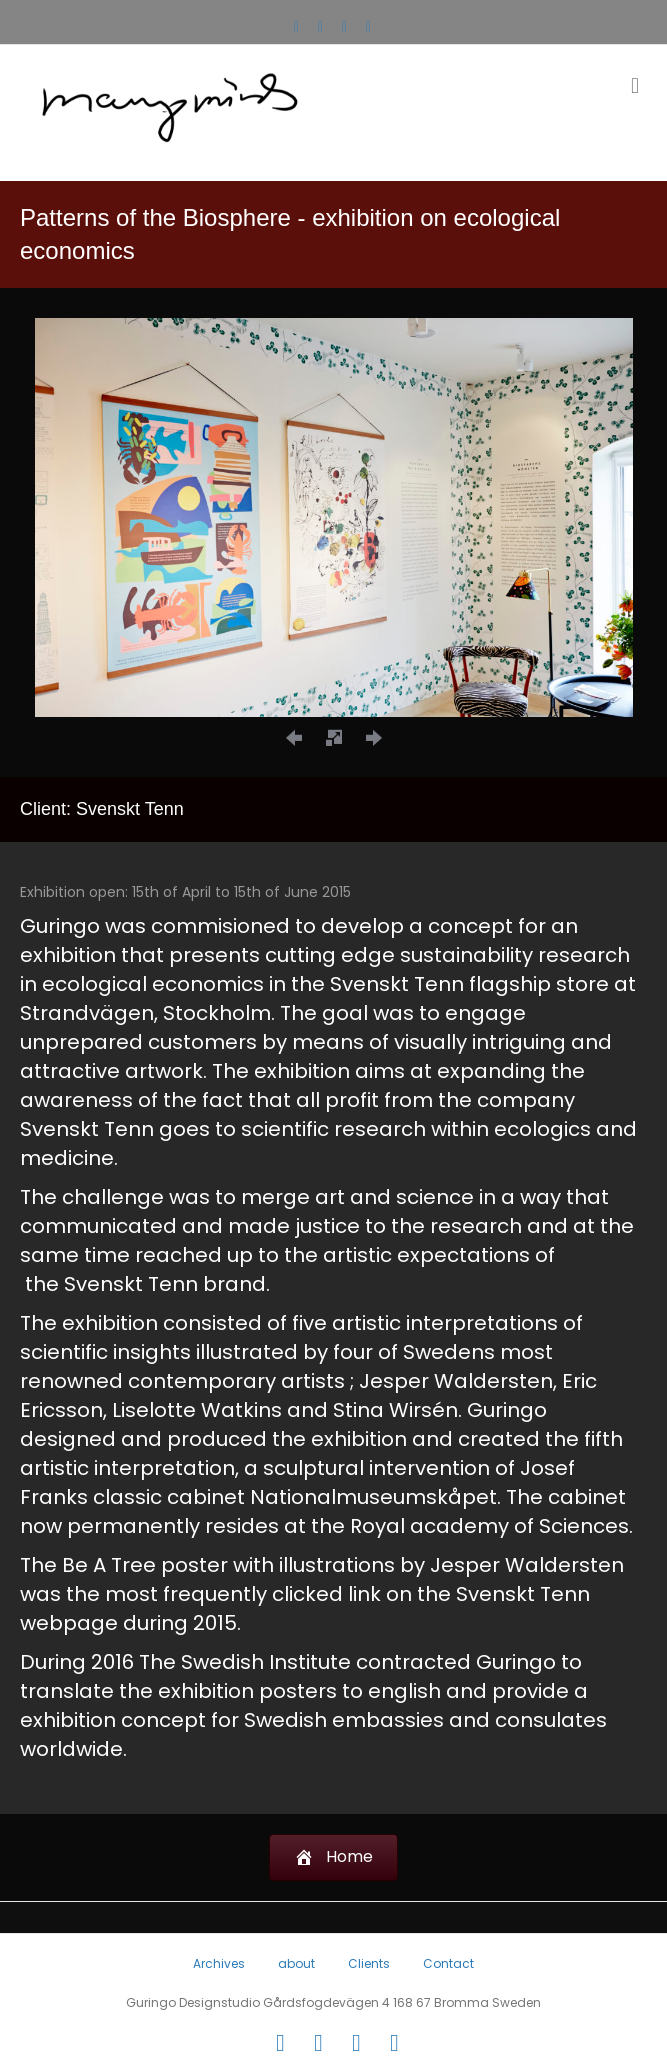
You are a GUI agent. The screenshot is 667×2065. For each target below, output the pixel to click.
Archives (219, 1963)
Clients (369, 1963)
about (296, 1963)
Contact (448, 1963)
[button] (294, 737)
